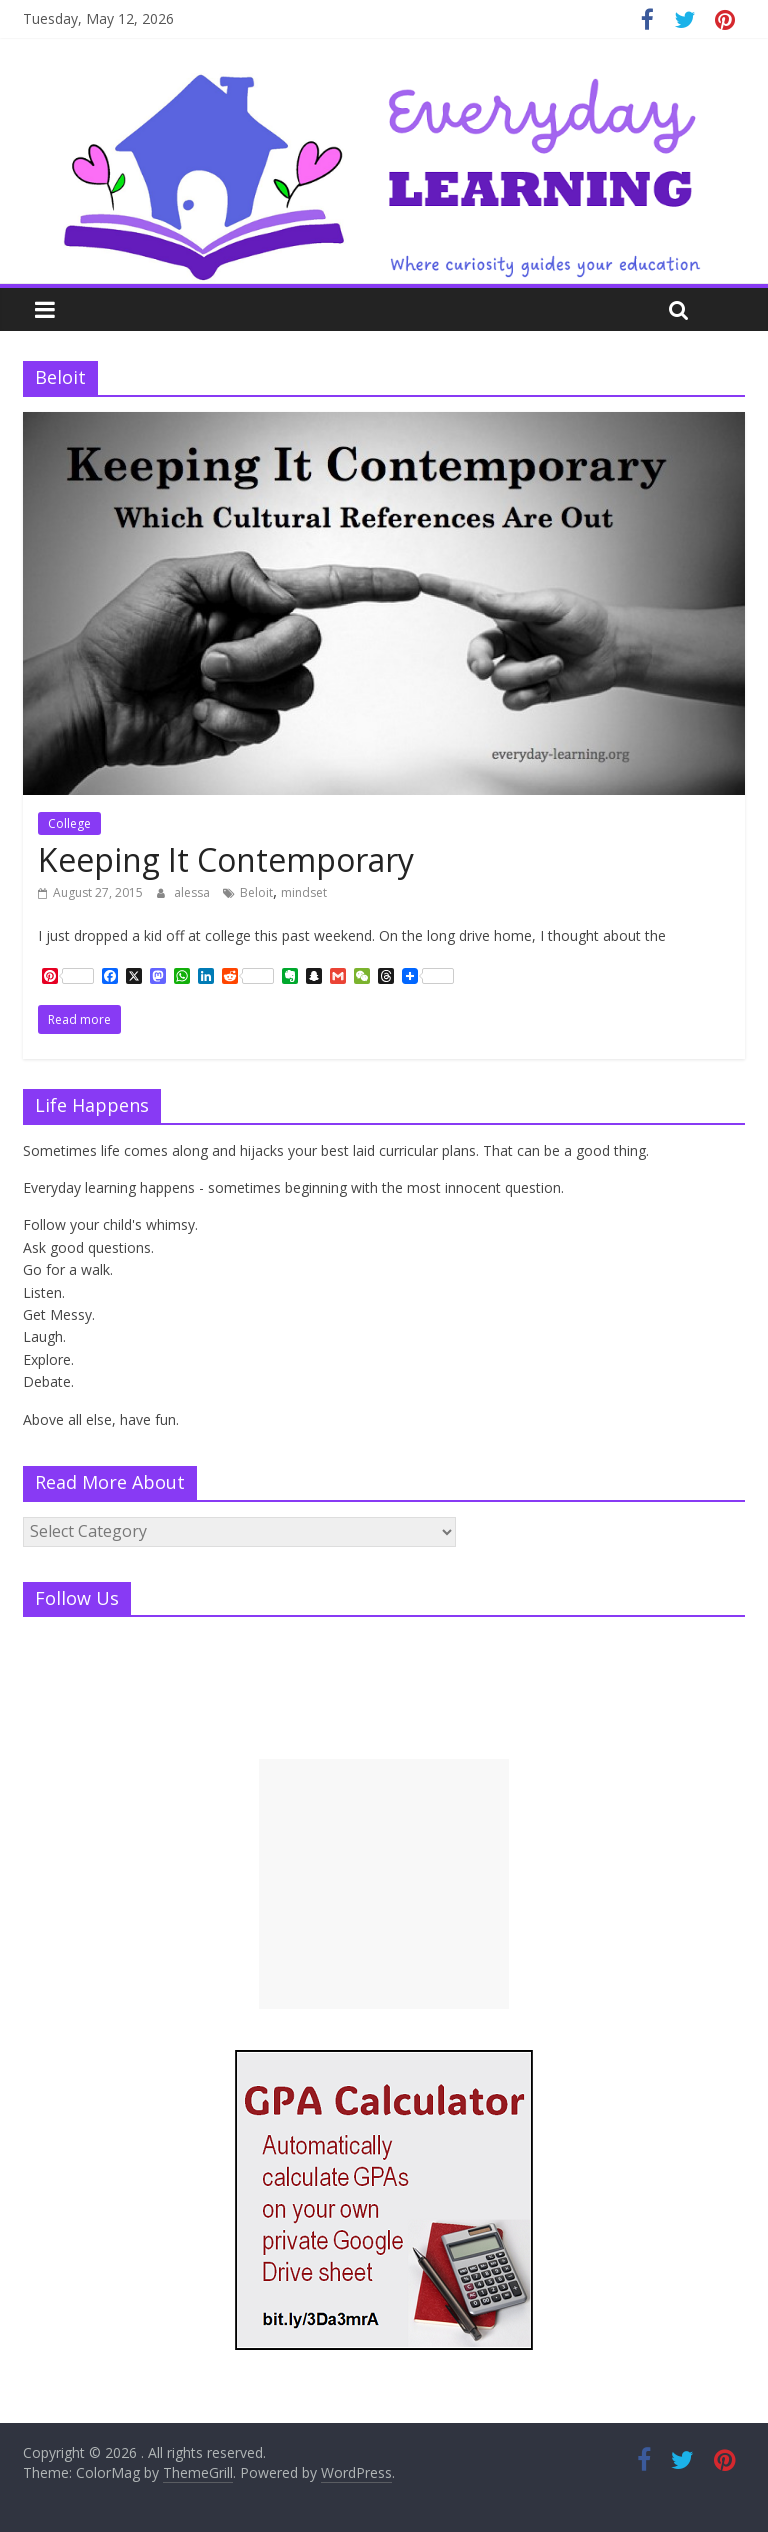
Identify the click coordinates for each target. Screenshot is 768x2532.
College (69, 823)
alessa (193, 892)
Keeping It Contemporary (226, 859)
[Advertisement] (384, 1884)
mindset (304, 892)
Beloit (256, 892)
